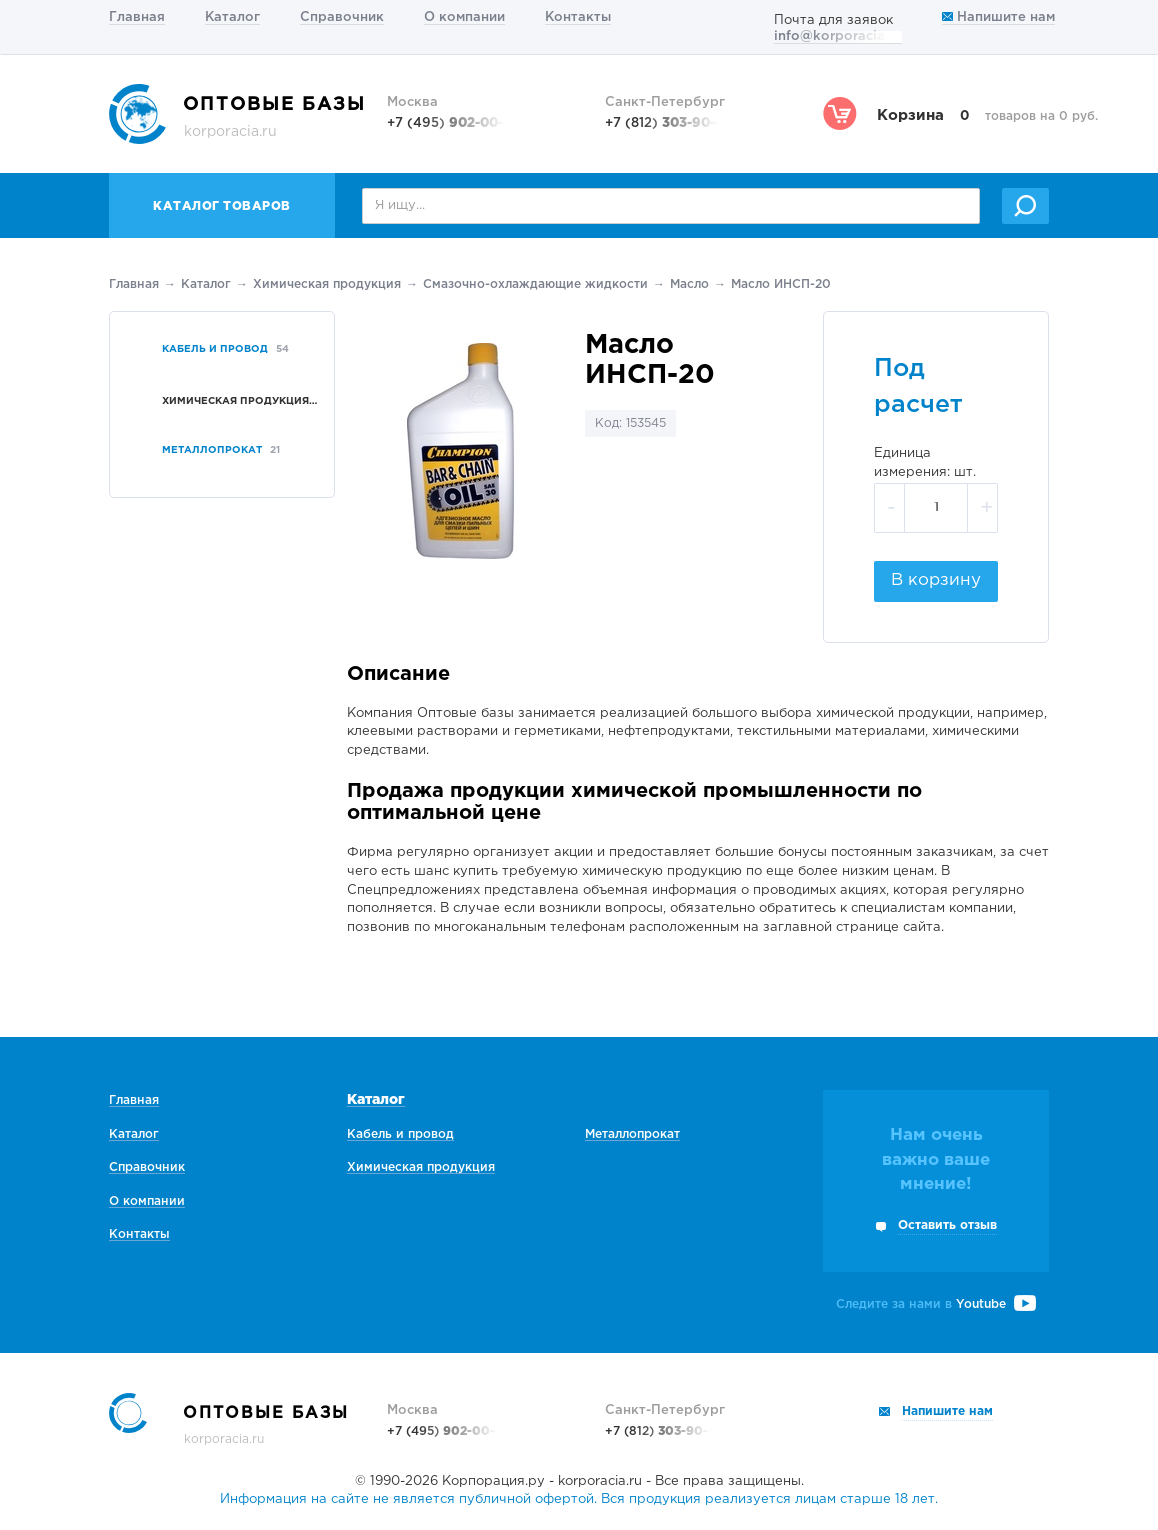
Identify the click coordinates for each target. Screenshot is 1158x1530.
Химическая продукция (327, 284)
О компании (464, 17)
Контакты (578, 17)
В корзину (936, 580)
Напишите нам (998, 17)
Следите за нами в (936, 1304)
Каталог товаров (222, 206)
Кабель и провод (400, 1134)
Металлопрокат (632, 1134)
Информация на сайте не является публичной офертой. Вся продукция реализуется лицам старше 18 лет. (579, 1499)
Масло (689, 284)
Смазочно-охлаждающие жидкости (535, 284)
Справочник (342, 17)
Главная (137, 17)
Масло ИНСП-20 (781, 284)
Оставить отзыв (947, 1225)
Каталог (232, 17)
